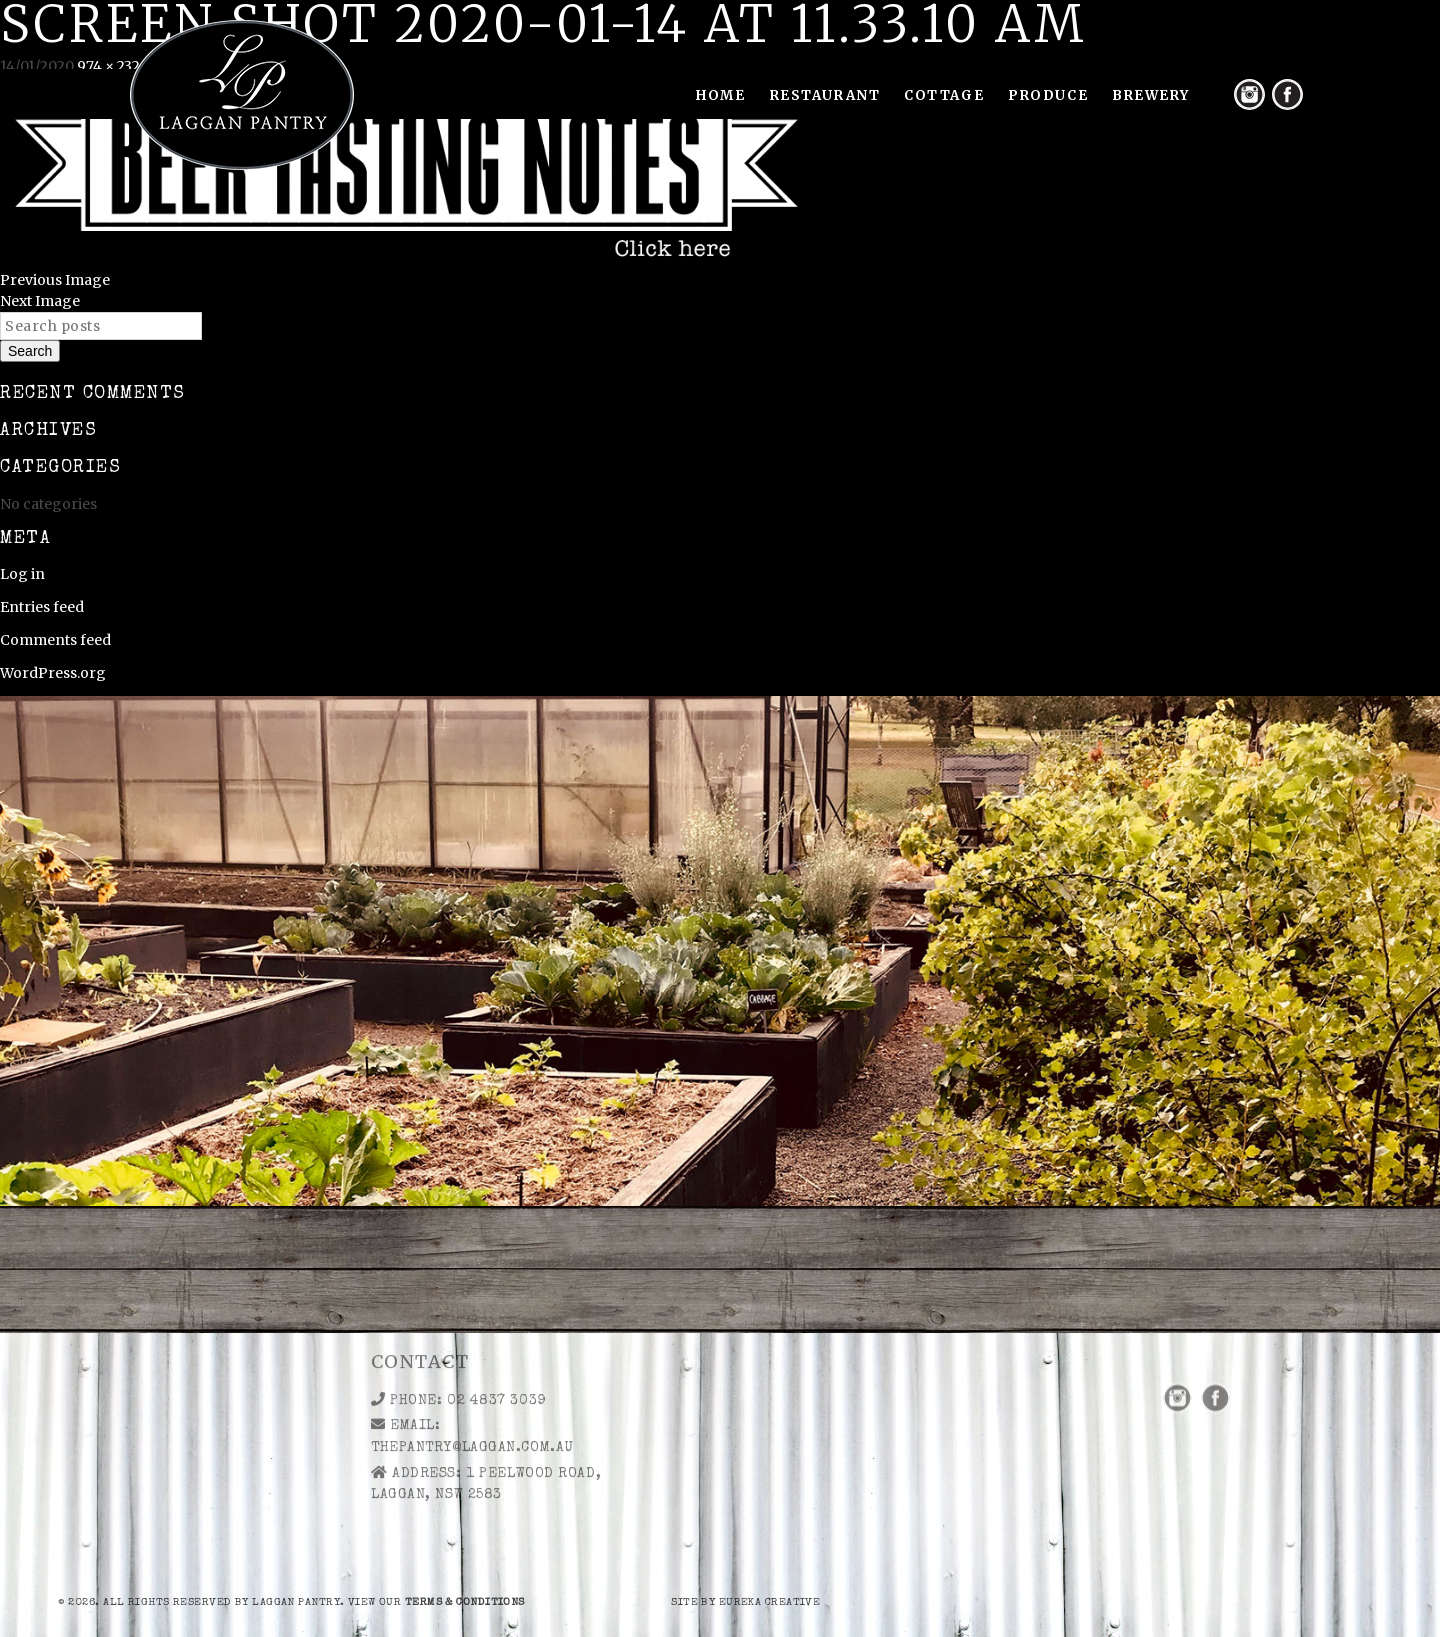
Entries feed (42, 607)
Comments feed (55, 640)
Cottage (944, 95)
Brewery (1151, 95)
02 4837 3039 (496, 1350)
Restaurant (825, 95)
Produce (1048, 95)
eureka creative (770, 1602)
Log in (22, 574)
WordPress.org (53, 673)
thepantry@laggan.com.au (472, 1397)
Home (720, 95)
